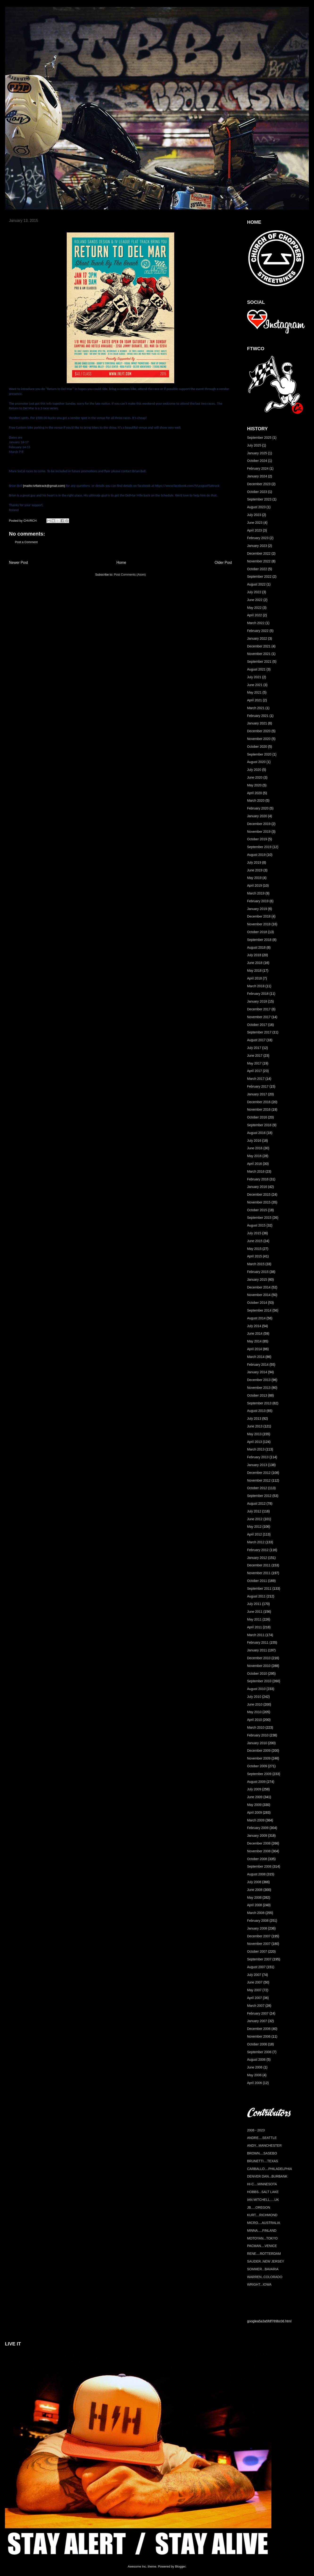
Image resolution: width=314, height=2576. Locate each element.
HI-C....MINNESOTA (262, 2184)
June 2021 (254, 685)
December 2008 (259, 1843)
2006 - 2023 (256, 2130)
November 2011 (259, 1573)
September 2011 (259, 1588)
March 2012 (255, 1542)
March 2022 (255, 623)
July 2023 (254, 515)
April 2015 (254, 1256)
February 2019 (258, 901)
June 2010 (254, 1704)
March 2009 (255, 1820)
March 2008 (255, 1913)
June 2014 (254, 1333)
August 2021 (256, 669)
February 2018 (258, 993)
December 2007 (259, 1936)
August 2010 (256, 1689)
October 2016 (257, 1117)
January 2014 (257, 1372)
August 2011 (256, 1596)
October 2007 (257, 1951)
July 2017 (254, 1048)
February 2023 (258, 538)
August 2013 (256, 1411)
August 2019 (256, 855)
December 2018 (259, 916)
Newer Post (18, 563)
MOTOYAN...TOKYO (262, 2238)
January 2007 (257, 2021)
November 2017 (259, 1017)
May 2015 (254, 1249)
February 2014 (258, 1364)
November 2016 (259, 1109)
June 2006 (254, 2067)
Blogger (180, 2566)
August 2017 (256, 1040)
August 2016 (256, 1133)
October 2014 (257, 1302)
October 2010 (257, 1673)
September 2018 (259, 940)
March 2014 (255, 1357)
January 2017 (257, 1094)
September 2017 (259, 1032)
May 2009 (254, 1805)
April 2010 (254, 1720)
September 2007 (259, 1959)
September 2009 (259, 1774)
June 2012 (254, 1519)
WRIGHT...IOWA (259, 2284)
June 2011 (254, 1611)
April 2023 (254, 530)
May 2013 (254, 1434)
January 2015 (257, 1279)
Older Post (223, 563)
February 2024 (258, 468)
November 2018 (259, 924)
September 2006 (259, 2052)
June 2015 (254, 1241)
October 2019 (257, 839)
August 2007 (256, 1967)
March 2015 (255, 1264)
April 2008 (254, 1905)
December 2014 (259, 1287)
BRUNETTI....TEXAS (262, 2161)
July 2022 (254, 592)
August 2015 (256, 1225)
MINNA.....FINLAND (261, 2230)
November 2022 (259, 561)
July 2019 (254, 862)
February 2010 (258, 1735)
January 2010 (257, 1743)
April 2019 (254, 885)
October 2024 (257, 461)
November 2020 (259, 739)
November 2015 (259, 1202)
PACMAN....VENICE (262, 2246)
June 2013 (254, 1426)
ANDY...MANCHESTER (264, 2145)
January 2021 (257, 723)
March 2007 (255, 2005)
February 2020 (258, 808)
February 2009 (258, 1828)
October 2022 (257, 569)
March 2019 (255, 893)
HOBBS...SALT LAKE (263, 2192)
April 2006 (254, 2083)
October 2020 (257, 746)
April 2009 (254, 1812)
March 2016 (255, 1171)
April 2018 (254, 978)
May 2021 (254, 692)
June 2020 (254, 777)
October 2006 (257, 2044)
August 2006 (256, 2059)
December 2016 (259, 1102)
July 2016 (254, 1140)
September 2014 (259, 1310)
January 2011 (257, 1650)
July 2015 (254, 1233)
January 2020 (257, 816)
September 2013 (259, 1403)
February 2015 (258, 1272)
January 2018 (257, 1001)
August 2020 (256, 762)
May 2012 (254, 1526)
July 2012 (254, 1511)
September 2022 (259, 576)
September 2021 (259, 661)
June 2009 (254, 1797)
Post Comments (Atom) (130, 574)
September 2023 (259, 499)
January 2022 (257, 638)
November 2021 (259, 654)
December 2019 (259, 824)
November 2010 (259, 1666)
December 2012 (259, 1473)
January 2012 (257, 1558)
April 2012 (254, 1534)
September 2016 (259, 1125)
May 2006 (254, 2075)
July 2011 (254, 1604)
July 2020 (254, 770)
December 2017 (259, 1009)
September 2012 (259, 1496)
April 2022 (254, 615)
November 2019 (259, 831)
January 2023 (257, 546)
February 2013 (258, 1457)
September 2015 (259, 1217)
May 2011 (254, 1619)
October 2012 (257, 1488)
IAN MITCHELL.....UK (263, 2200)
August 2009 (256, 1782)
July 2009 (254, 1789)
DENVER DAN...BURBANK (267, 2176)
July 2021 (254, 677)
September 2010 (259, 1681)
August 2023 (256, 507)
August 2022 (256, 584)
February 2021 (258, 716)
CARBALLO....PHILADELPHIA (269, 2169)
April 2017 (254, 1071)
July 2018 (254, 955)
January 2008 (257, 1928)
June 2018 (254, 963)
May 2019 (254, 878)
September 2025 (259, 437)
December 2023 (259, 484)
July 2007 (254, 1975)
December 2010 (259, 1658)
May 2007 (254, 1990)
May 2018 (254, 970)
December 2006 (259, 2029)
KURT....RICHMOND (262, 2215)
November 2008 (259, 1851)
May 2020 (254, 785)
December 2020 (259, 731)
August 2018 (256, 947)
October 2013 (257, 1395)
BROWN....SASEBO (262, 2153)
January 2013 (257, 1465)
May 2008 (254, 1897)
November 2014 (259, 1295)
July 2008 (254, 1882)
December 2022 (259, 553)
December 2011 (259, 1565)
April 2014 (254, 1349)
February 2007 (258, 2013)
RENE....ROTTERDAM (264, 2253)
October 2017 (257, 1025)
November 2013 (259, 1388)
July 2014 (254, 1326)
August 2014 (256, 1318)
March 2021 (255, 708)
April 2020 (254, 793)
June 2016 (254, 1148)
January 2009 (257, 1835)
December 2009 (259, 1750)
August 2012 (256, 1503)
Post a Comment (26, 542)
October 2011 (257, 1581)
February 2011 (258, 1642)
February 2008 (258, 1920)
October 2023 (257, 492)
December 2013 (259, 1380)
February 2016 (258, 1179)
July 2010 (254, 1696)
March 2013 (255, 1449)
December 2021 (259, 646)
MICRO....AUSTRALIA (263, 2223)
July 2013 (254, 1418)
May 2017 (254, 1063)
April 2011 (254, 1627)
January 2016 (257, 1187)
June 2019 (254, 870)
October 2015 (257, 1210)
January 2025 (257, 453)
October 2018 (257, 932)
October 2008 (257, 1859)
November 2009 (259, 1758)
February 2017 (258, 1086)
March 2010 (255, 1727)
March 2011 (255, 1635)
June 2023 (254, 522)
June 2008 (254, 1890)
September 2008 (259, 1866)
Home (121, 563)
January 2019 (257, 909)
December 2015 (259, 1194)
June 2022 (254, 600)
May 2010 (254, 1712)
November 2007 (259, 1944)
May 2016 (254, 1156)
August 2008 (256, 1874)
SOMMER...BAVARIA (262, 2269)
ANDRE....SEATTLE (262, 2138)
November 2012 (259, 1480)
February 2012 (258, 1550)
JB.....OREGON (258, 2207)
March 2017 (255, 1079)
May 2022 (254, 607)
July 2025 (254, 445)
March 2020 (255, 800)
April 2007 (254, 1998)
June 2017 (254, 1055)
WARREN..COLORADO (264, 2277)
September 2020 (259, 754)
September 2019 (259, 847)
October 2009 (257, 1766)
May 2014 (254, 1341)
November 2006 (259, 2036)
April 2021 (254, 700)
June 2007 (254, 1982)
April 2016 (254, 1164)
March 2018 (255, 986)
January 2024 (257, 476)
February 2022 (258, 631)
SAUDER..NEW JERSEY (265, 2261)
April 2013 (254, 1442)
